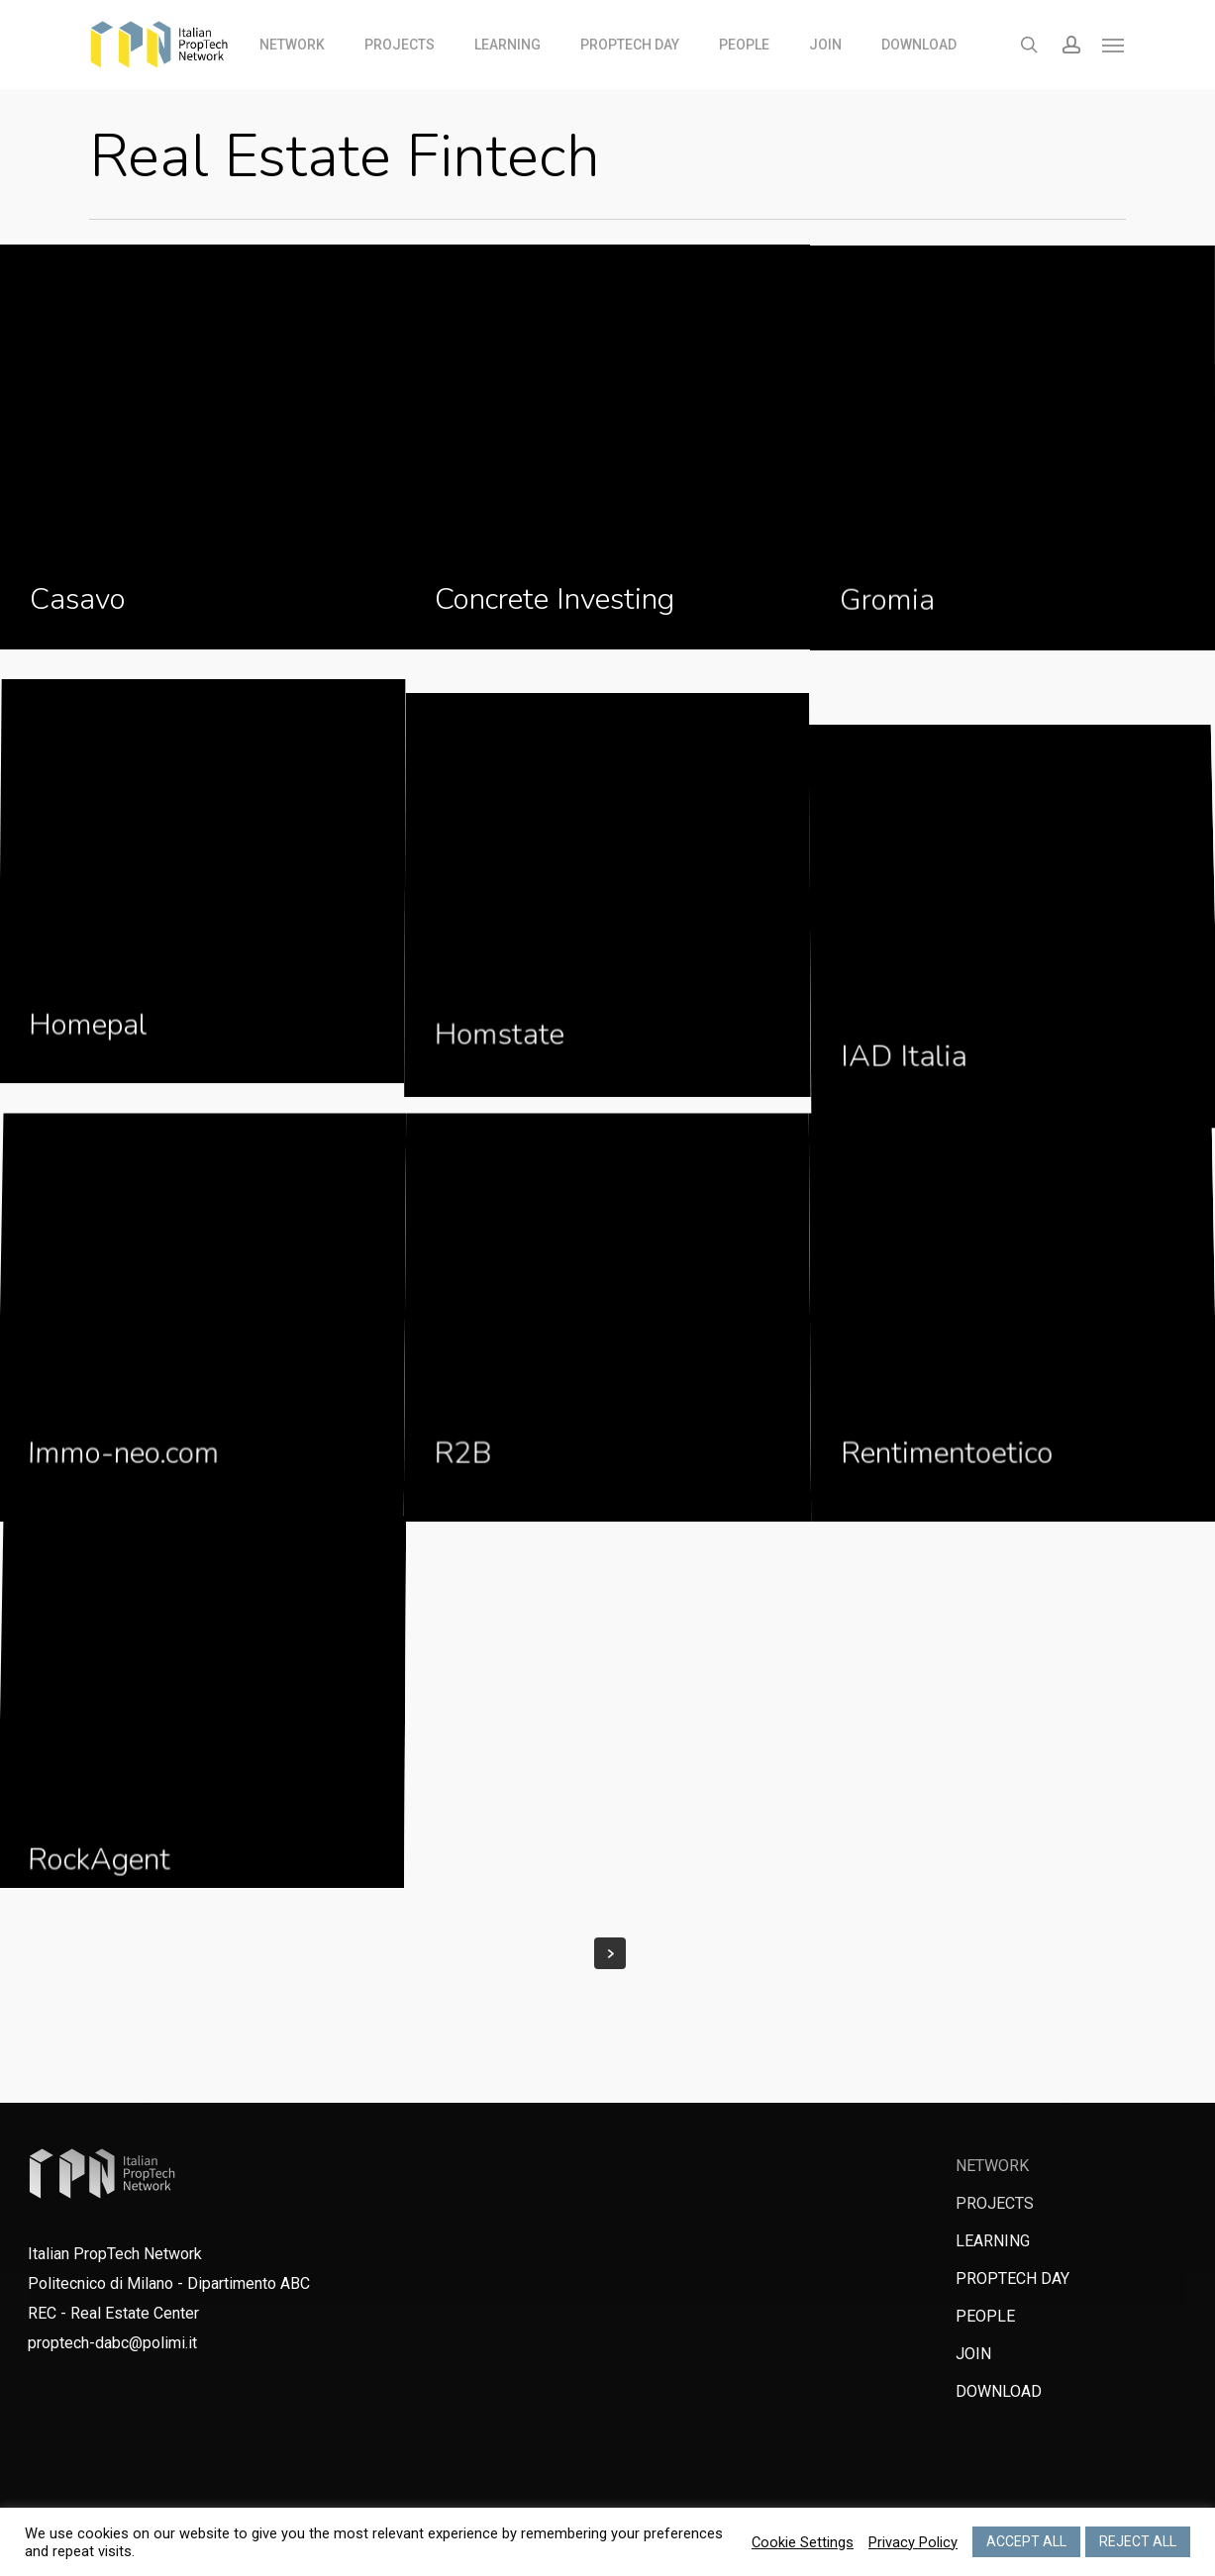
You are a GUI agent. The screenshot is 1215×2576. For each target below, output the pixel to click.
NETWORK (992, 2165)
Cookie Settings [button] (803, 2542)
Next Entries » (610, 1953)
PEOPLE (985, 2316)
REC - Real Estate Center (113, 2313)
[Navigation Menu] (1114, 44)
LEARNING (993, 2240)
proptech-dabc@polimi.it (112, 2342)
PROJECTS (995, 2203)
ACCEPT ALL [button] (1026, 2541)
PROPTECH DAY (1012, 2278)
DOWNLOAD (999, 2391)
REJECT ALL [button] (1137, 2541)
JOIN (973, 2353)
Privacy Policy (913, 2542)
